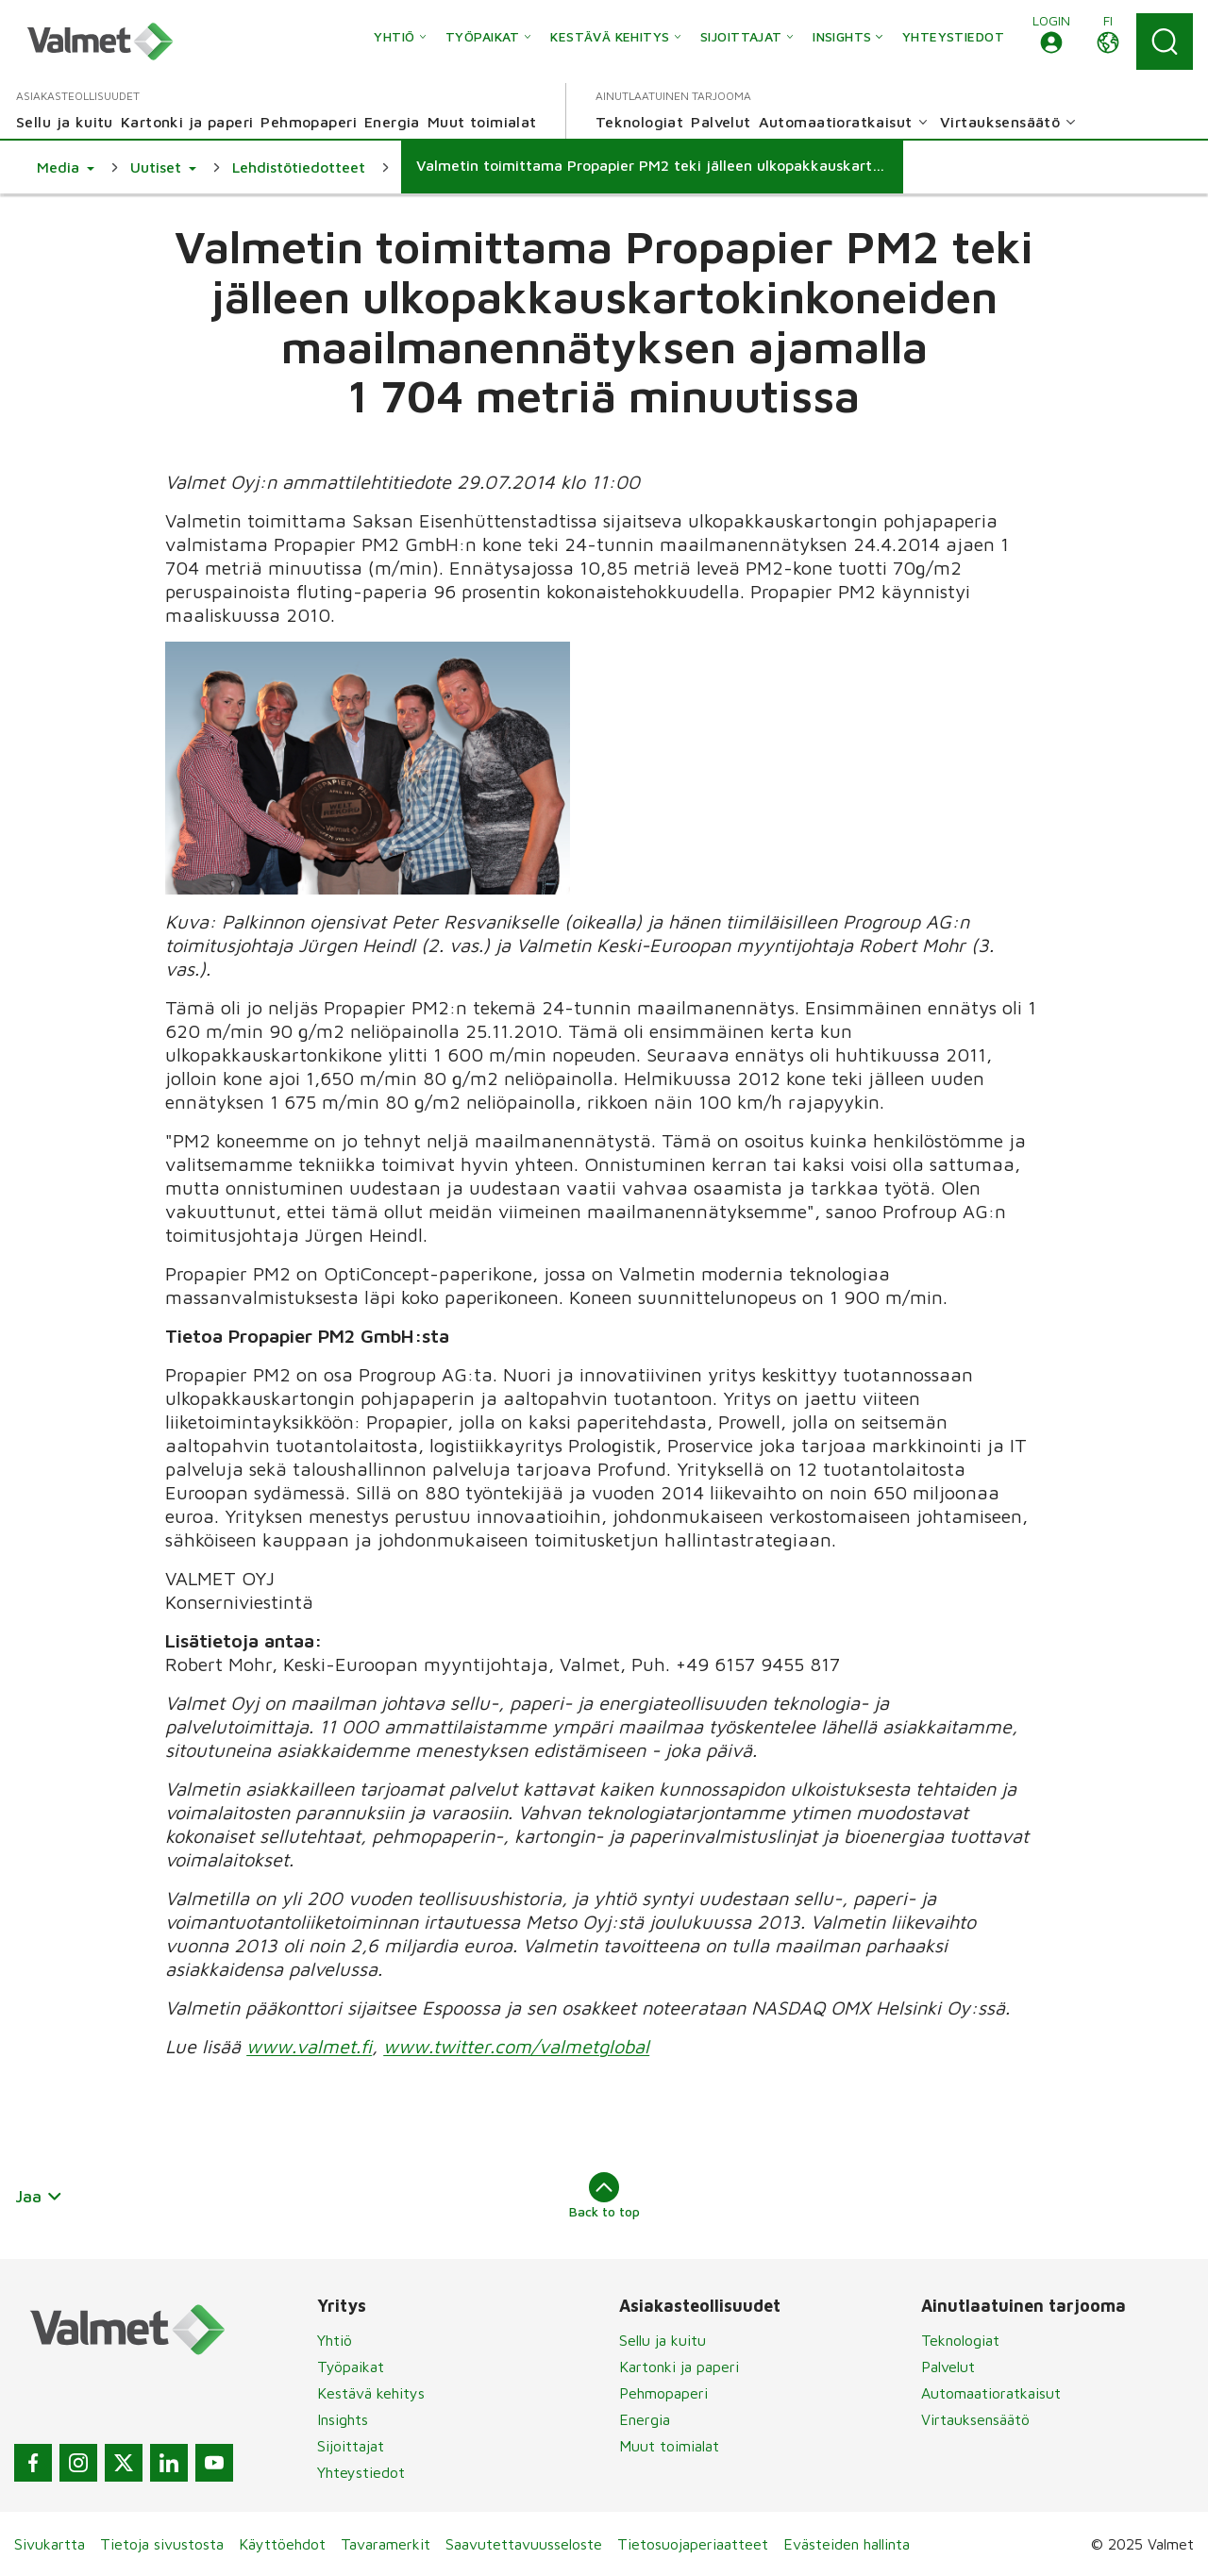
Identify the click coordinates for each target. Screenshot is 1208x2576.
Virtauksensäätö (975, 2419)
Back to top (604, 2195)
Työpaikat (350, 2366)
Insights (342, 2419)
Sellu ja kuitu (662, 2340)
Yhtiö (334, 2340)
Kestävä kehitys (371, 2392)
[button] (1051, 41)
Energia (644, 2419)
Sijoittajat (350, 2445)
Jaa (39, 2196)
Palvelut (948, 2366)
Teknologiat (960, 2340)
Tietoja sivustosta (162, 2543)
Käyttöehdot (282, 2543)
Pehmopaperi (663, 2392)
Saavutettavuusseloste (523, 2543)
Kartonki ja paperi (679, 2366)
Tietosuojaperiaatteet (692, 2543)
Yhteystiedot (361, 2472)
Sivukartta (49, 2543)
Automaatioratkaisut (991, 2392)
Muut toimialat (669, 2445)
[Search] (1164, 41)
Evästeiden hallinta (846, 2543)
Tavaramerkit (385, 2543)
